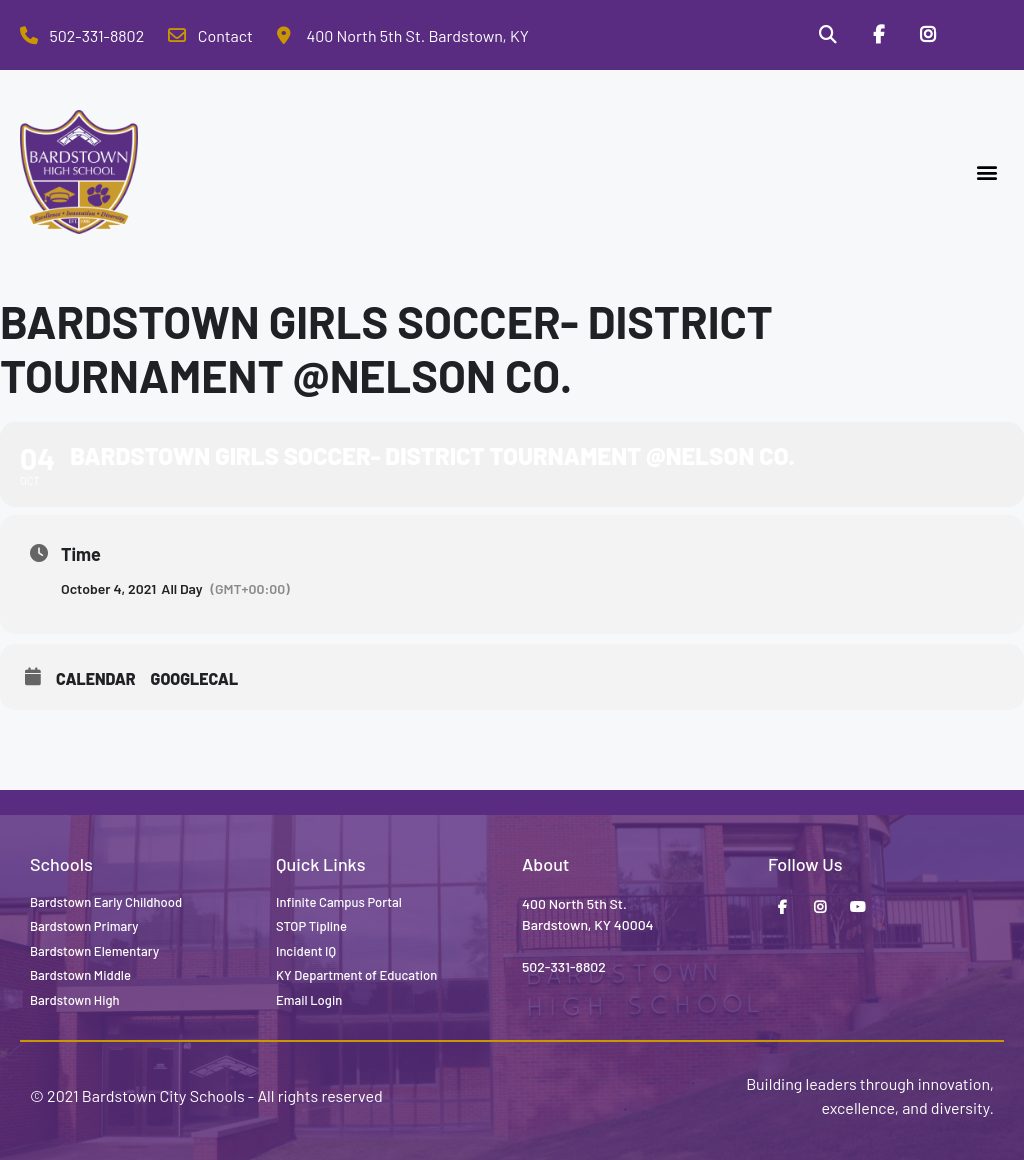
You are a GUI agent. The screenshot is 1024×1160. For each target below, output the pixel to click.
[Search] (827, 35)
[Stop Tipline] (979, 35)
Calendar (96, 678)
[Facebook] (878, 35)
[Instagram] (928, 35)
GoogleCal (195, 678)
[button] (987, 172)
